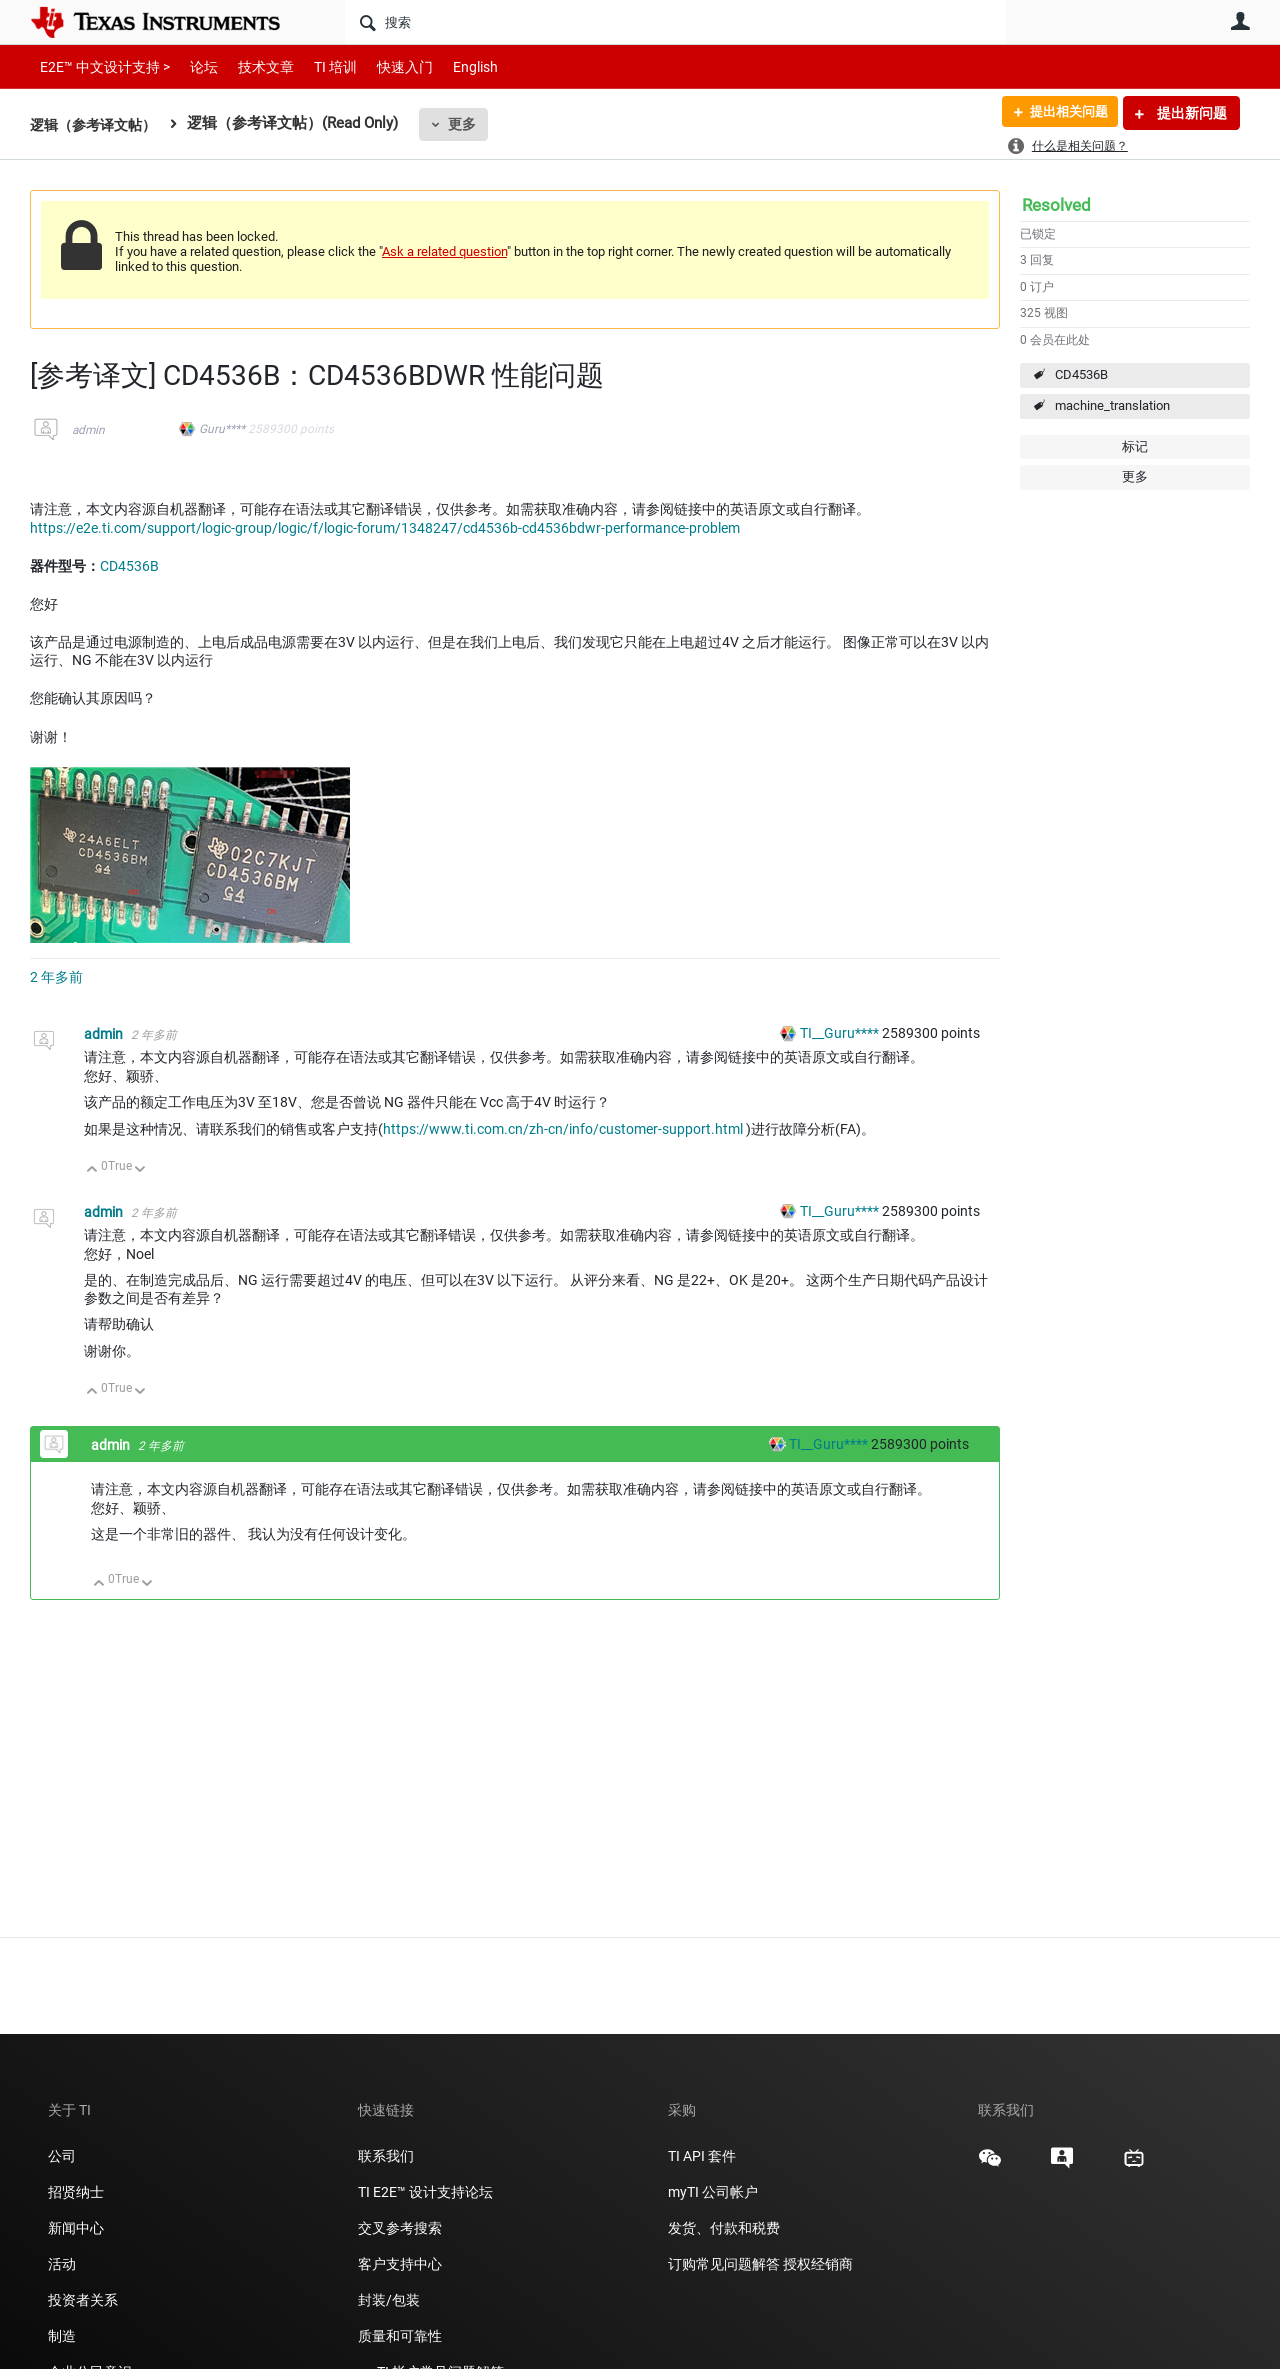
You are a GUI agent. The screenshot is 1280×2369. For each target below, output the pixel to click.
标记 (1135, 446)
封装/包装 (389, 2300)
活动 (62, 2264)
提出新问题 (1190, 113)
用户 (1240, 21)
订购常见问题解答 (724, 2264)
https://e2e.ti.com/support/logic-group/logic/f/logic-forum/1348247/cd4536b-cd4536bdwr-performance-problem (385, 528)
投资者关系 (83, 2300)
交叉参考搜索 (400, 2228)
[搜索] (675, 22)
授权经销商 (818, 2264)
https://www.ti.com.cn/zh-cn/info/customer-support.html (563, 1129)
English (451, 66)
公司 (62, 2156)
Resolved (1056, 205)
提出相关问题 (1063, 113)
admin (88, 430)
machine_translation (1112, 405)
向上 (92, 1170)
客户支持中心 (400, 2264)
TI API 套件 (702, 2156)
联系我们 (386, 2156)
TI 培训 (318, 66)
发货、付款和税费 (724, 2228)
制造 (62, 2336)
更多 (471, 124)
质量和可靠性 (401, 2336)
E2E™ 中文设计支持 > (100, 66)
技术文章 (252, 66)
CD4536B (1081, 374)
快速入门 (385, 66)
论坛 (193, 66)
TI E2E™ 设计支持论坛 (425, 2192)
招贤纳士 (76, 2192)
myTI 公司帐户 (713, 2192)
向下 (140, 1170)
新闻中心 (76, 2228)
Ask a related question (444, 251)
